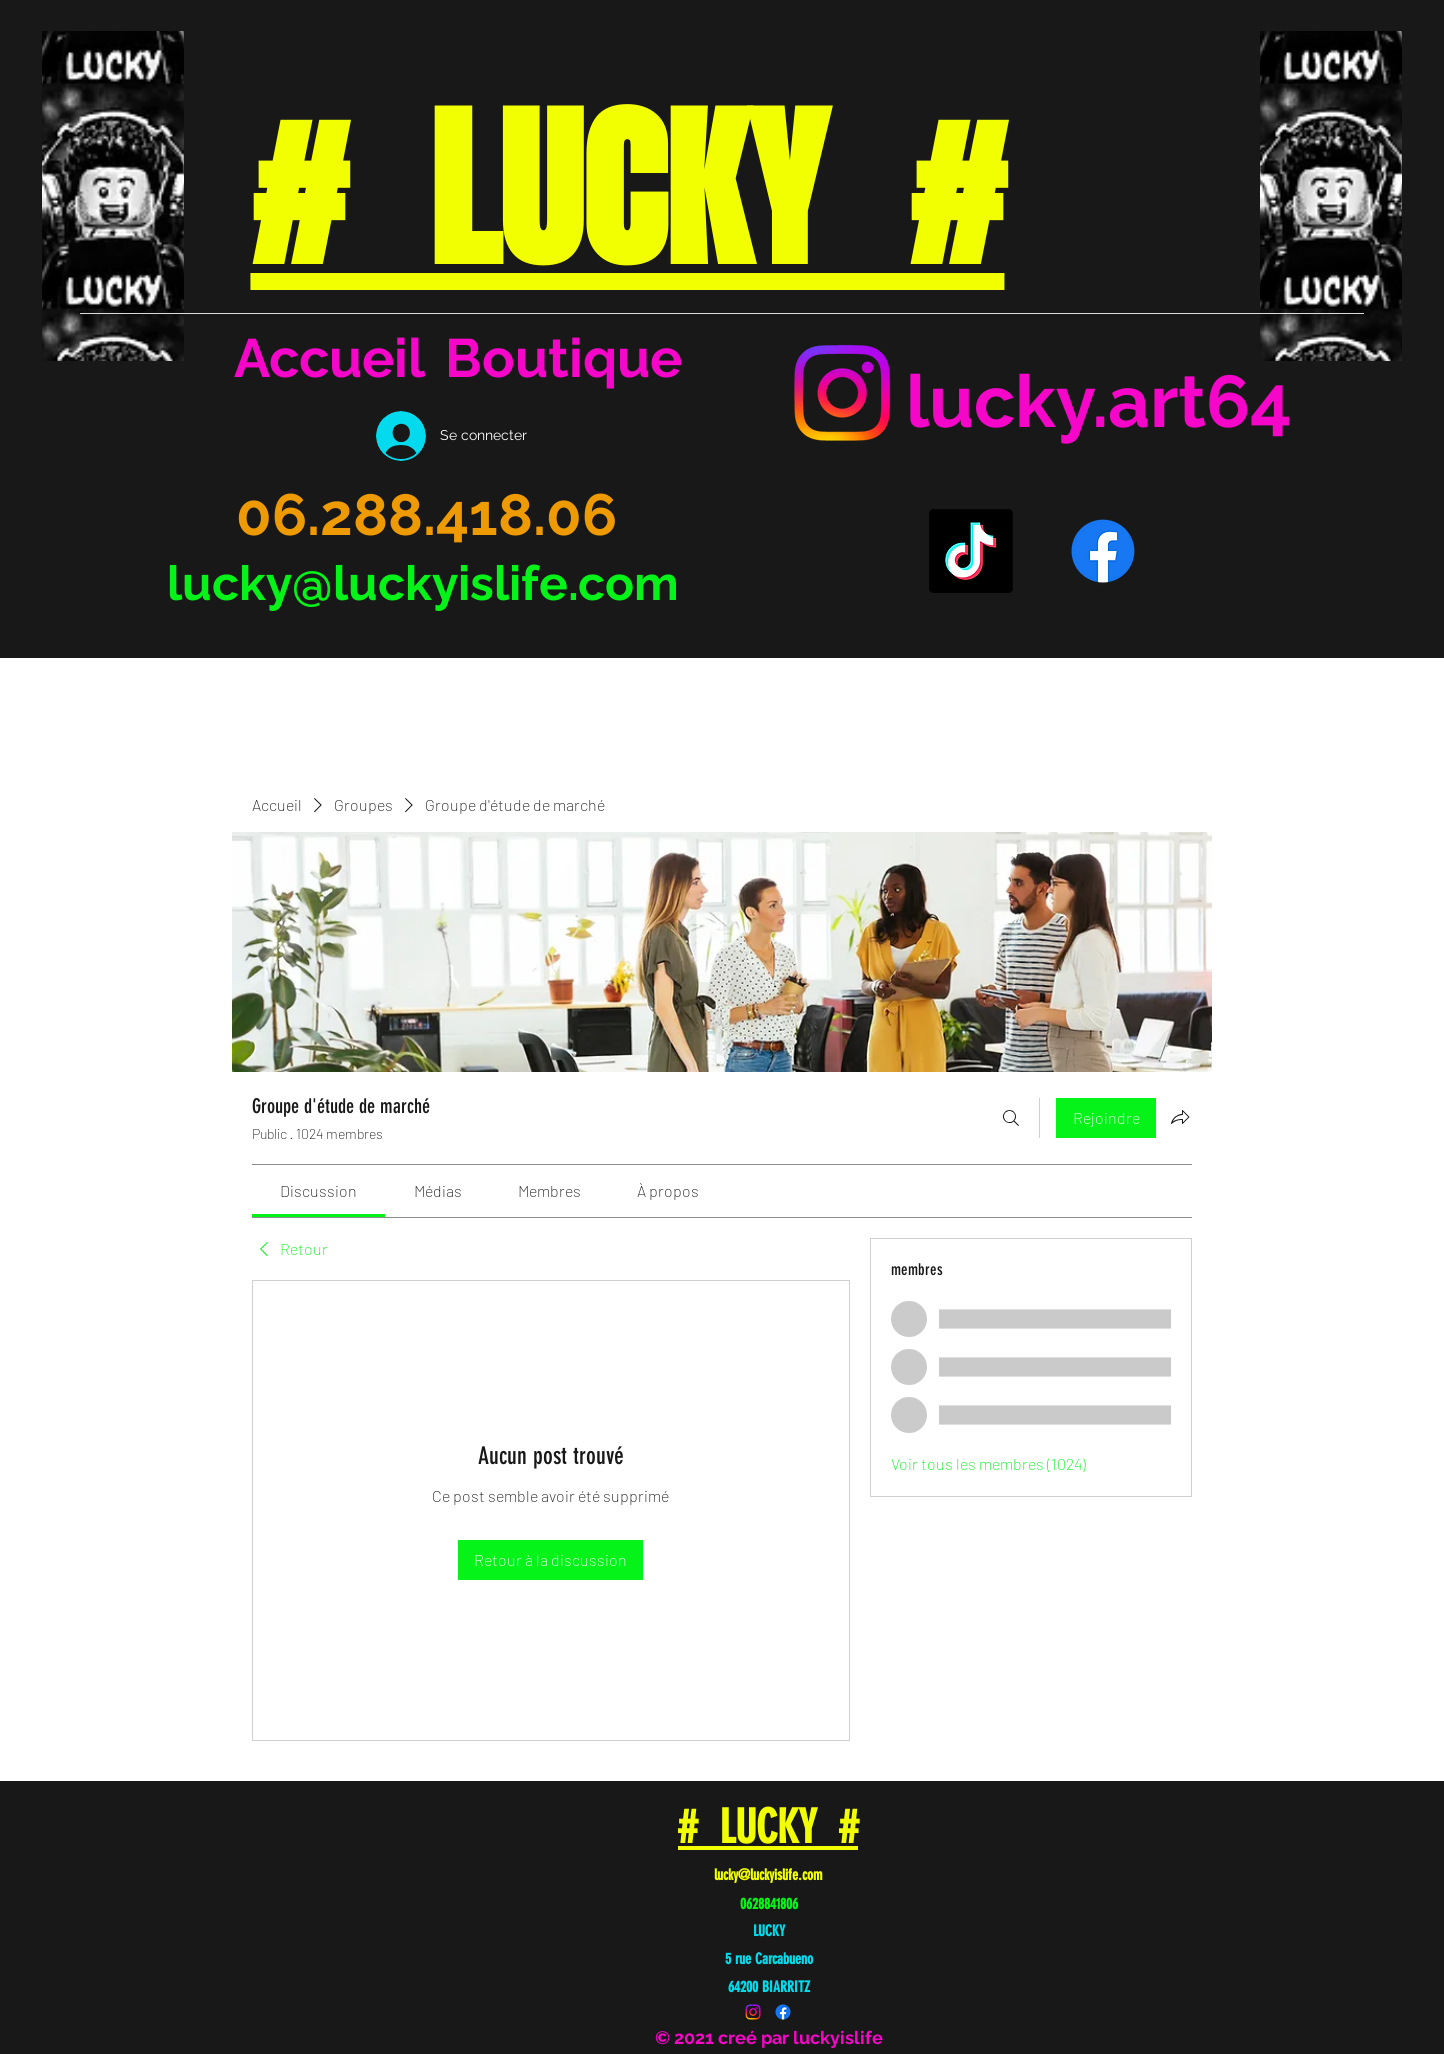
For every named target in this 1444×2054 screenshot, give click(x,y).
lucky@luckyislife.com (423, 583)
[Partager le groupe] (1180, 1117)
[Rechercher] (1011, 1118)
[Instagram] (842, 393)
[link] (318, 1190)
